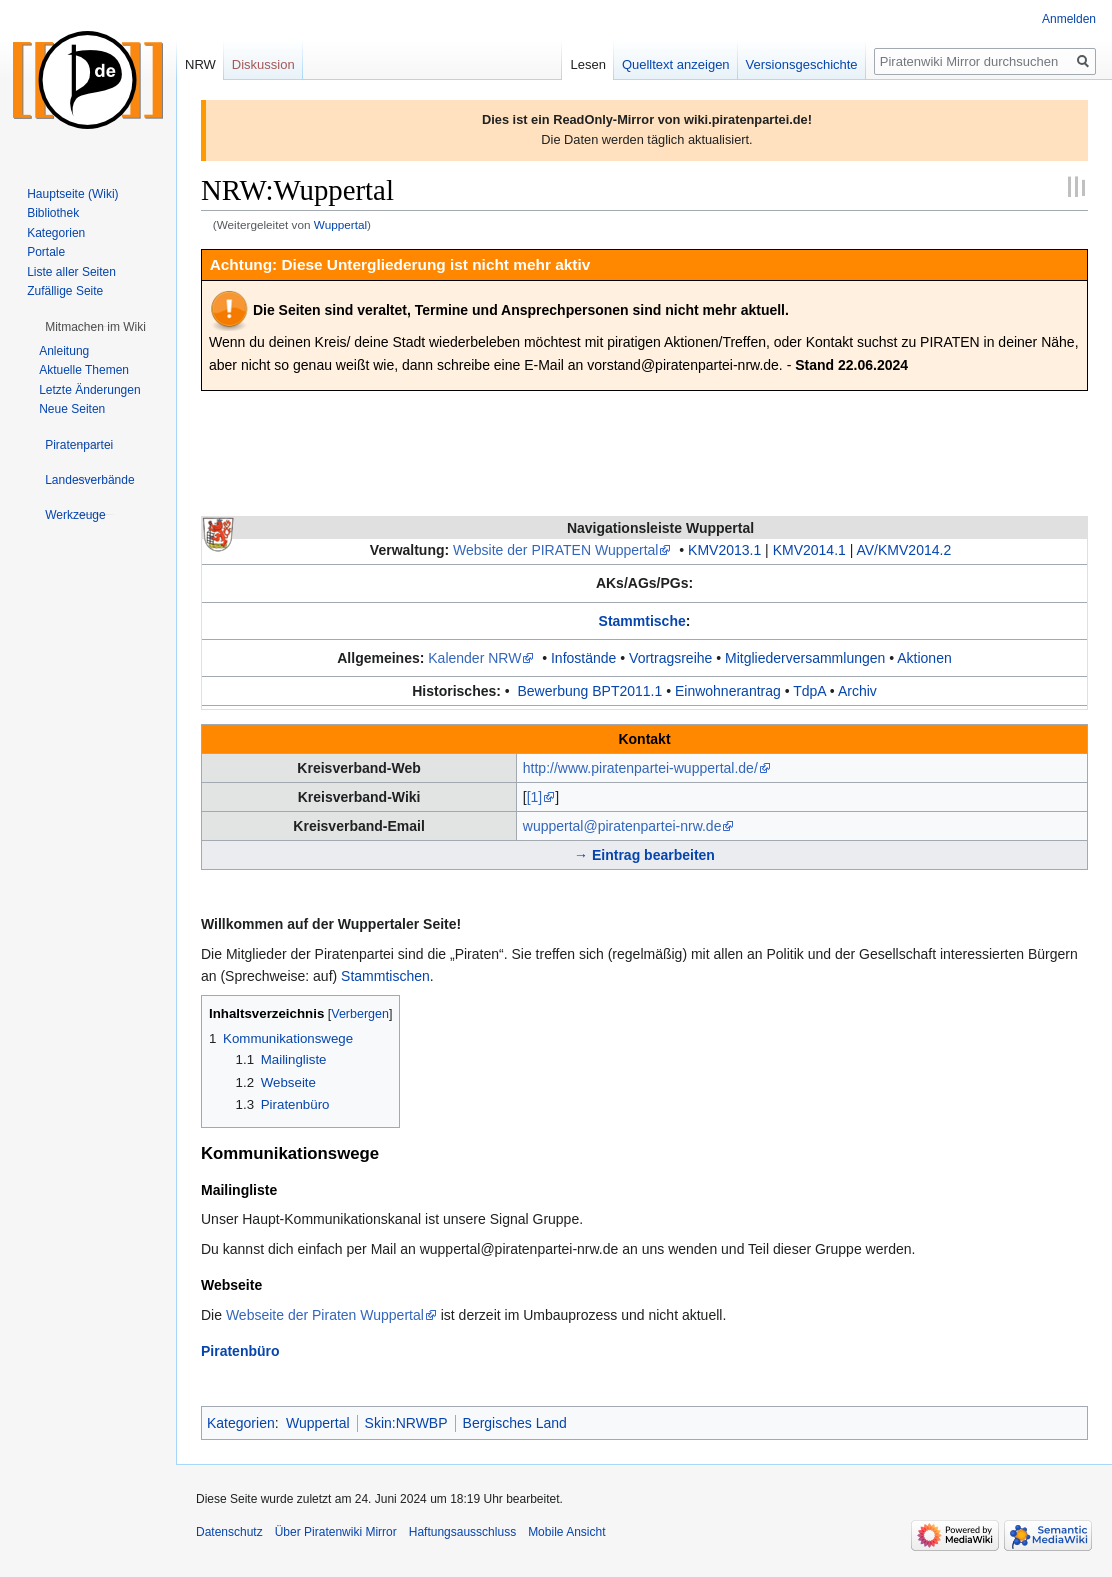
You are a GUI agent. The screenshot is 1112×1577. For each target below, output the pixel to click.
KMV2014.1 (809, 550)
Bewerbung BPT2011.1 (590, 691)
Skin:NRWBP (406, 1423)
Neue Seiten (72, 409)
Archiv (857, 691)
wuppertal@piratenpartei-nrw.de (622, 826)
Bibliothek (53, 213)
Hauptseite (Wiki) (72, 194)
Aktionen (924, 658)
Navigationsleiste (660, 528)
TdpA (809, 691)
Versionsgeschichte (802, 64)
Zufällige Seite (65, 291)
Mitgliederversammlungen (805, 658)
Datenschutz (229, 1532)
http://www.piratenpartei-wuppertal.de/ (640, 768)
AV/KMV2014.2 (903, 550)
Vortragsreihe (670, 658)
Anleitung (64, 351)
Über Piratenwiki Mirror (336, 1532)
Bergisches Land (515, 1423)
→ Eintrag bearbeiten (644, 855)
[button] (95, 327)
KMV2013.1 (724, 550)
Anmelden (1069, 19)
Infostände (583, 658)
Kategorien (241, 1423)
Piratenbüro (240, 1351)
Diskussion (263, 64)
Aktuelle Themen (84, 370)
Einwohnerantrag (728, 691)
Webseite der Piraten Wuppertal (325, 1315)
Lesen (587, 64)
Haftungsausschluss (462, 1532)
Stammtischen (385, 976)
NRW (200, 64)
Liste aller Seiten (71, 272)
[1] (535, 797)
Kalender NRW (474, 658)
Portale (46, 252)
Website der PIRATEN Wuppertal (555, 550)
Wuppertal (340, 224)
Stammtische (642, 621)
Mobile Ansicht (566, 1532)
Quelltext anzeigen (676, 64)
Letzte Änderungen (89, 390)
